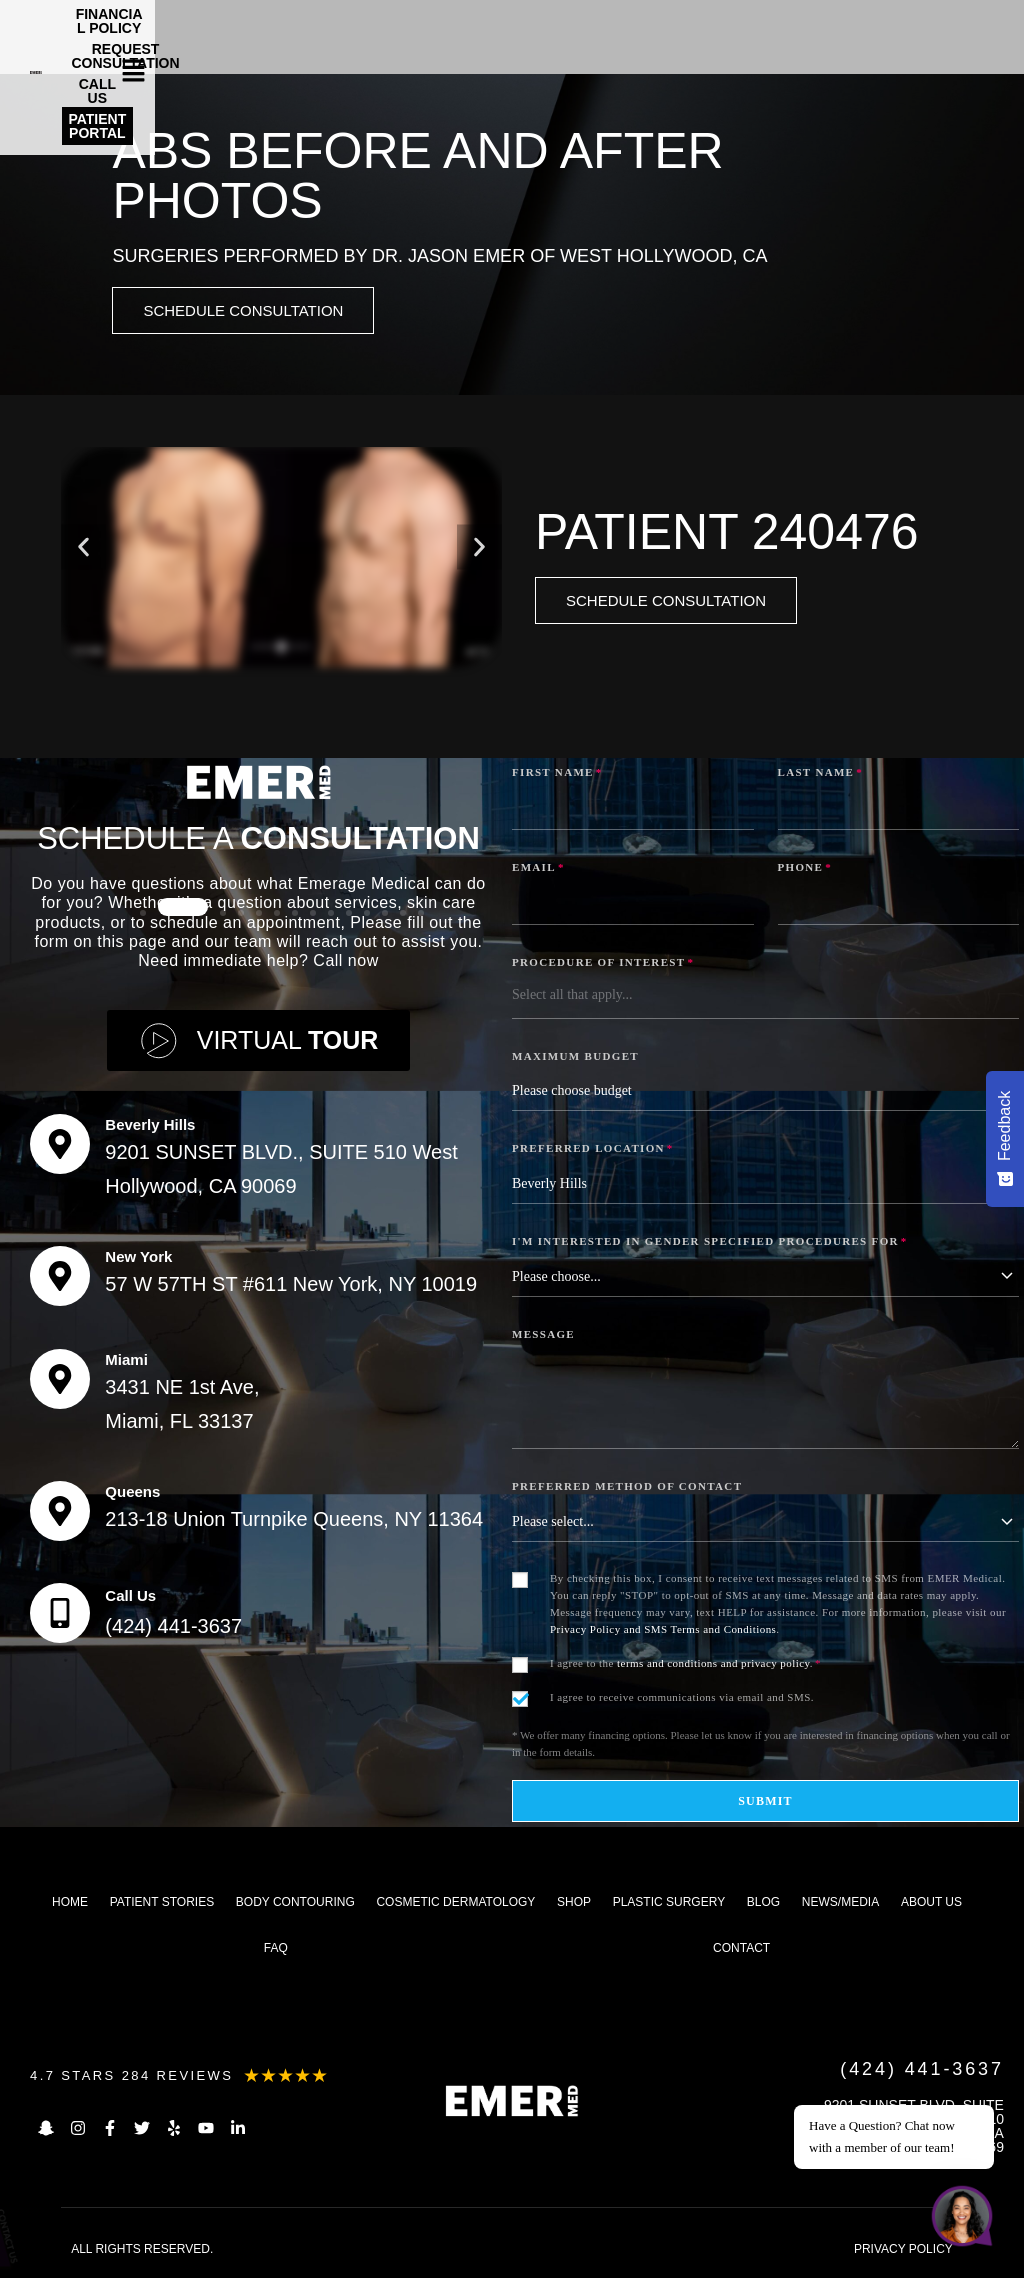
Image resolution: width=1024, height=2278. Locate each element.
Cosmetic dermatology (455, 1905)
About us (931, 1905)
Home (70, 1905)
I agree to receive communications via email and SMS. (682, 1700)
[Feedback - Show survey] (1005, 1139)
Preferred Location (593, 1151)
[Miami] (60, 1382)
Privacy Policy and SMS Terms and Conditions (663, 1632)
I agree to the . (685, 1666)
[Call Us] (60, 1616)
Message (543, 1337)
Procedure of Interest (603, 965)
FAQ (276, 1951)
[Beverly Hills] (60, 1147)
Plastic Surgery (669, 1905)
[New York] (60, 1279)
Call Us (130, 1598)
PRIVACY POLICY (903, 2252)
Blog (763, 1905)
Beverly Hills (150, 1127)
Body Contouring (295, 1905)
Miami (126, 1362)
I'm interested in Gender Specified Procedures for (710, 1244)
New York (138, 1259)
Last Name (821, 775)
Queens (132, 1494)
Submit (765, 1804)
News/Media (840, 1905)
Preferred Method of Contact (627, 1489)
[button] (965, 27)
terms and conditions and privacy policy (713, 1666)
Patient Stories (162, 1905)
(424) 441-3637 (173, 1629)
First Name (557, 775)
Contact (741, 1951)
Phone (805, 870)
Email (538, 870)
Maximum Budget (575, 1059)
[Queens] (60, 1514)
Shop (574, 1905)
